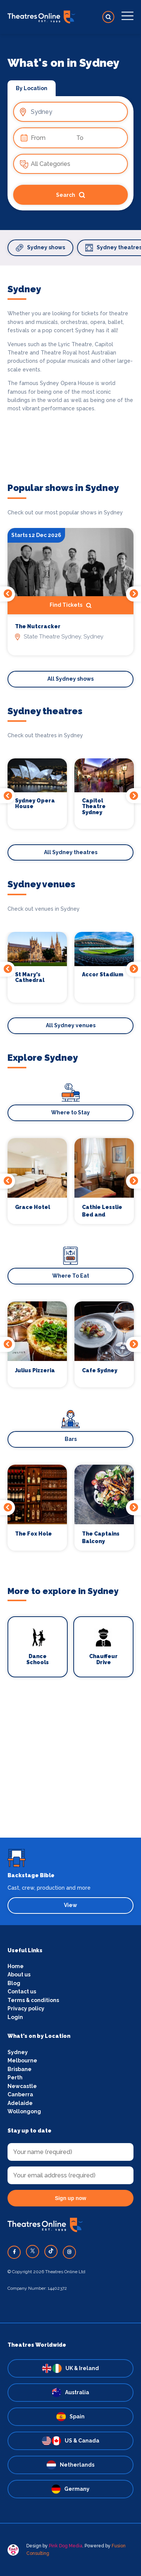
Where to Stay (70, 1112)
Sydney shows (40, 248)
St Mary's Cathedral (29, 977)
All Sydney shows (70, 679)
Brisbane (20, 2069)
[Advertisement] (70, 1767)
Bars (71, 1439)
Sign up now (70, 2198)
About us (19, 1975)
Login (15, 2017)
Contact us (22, 1991)
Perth (15, 2077)
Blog (14, 1983)
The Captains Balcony (101, 1537)
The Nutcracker (38, 626)
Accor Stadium (102, 974)
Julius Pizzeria (35, 1370)
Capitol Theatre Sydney (94, 807)
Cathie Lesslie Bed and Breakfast (102, 1211)
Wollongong (24, 2111)
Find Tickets (70, 605)
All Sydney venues (71, 1025)
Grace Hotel (32, 1207)
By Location (31, 88)
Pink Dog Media (65, 2545)
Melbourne (22, 2060)
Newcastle (22, 2086)
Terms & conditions (33, 2000)
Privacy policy (26, 2008)
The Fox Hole (33, 1534)
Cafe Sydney (99, 1370)
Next (133, 593)
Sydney (18, 2052)
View (70, 1905)
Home (16, 1966)
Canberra (20, 2094)
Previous (7, 593)
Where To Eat (70, 1276)
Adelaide (20, 2103)
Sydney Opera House (35, 804)
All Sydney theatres (70, 852)
